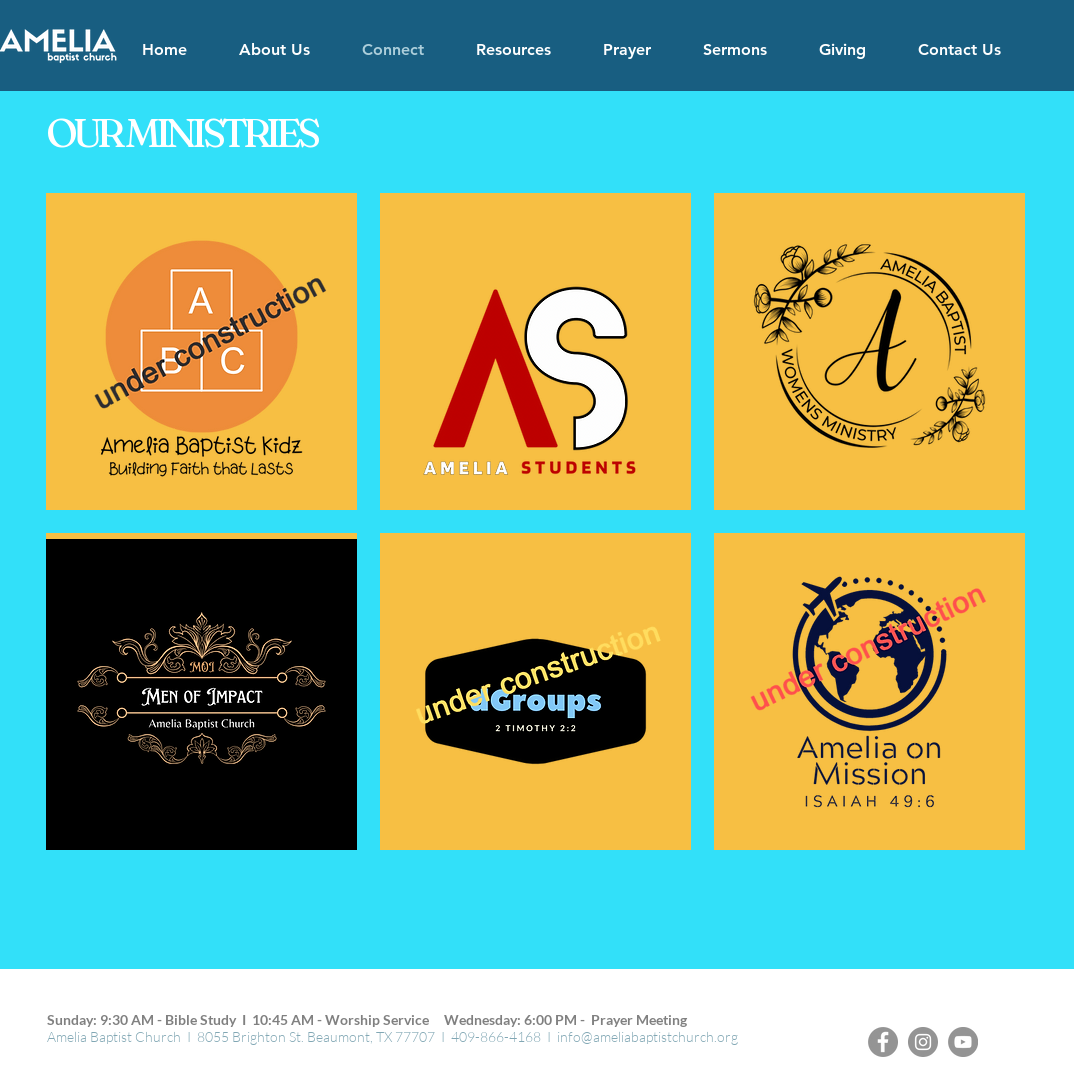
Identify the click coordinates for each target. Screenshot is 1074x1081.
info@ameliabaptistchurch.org (647, 1036)
